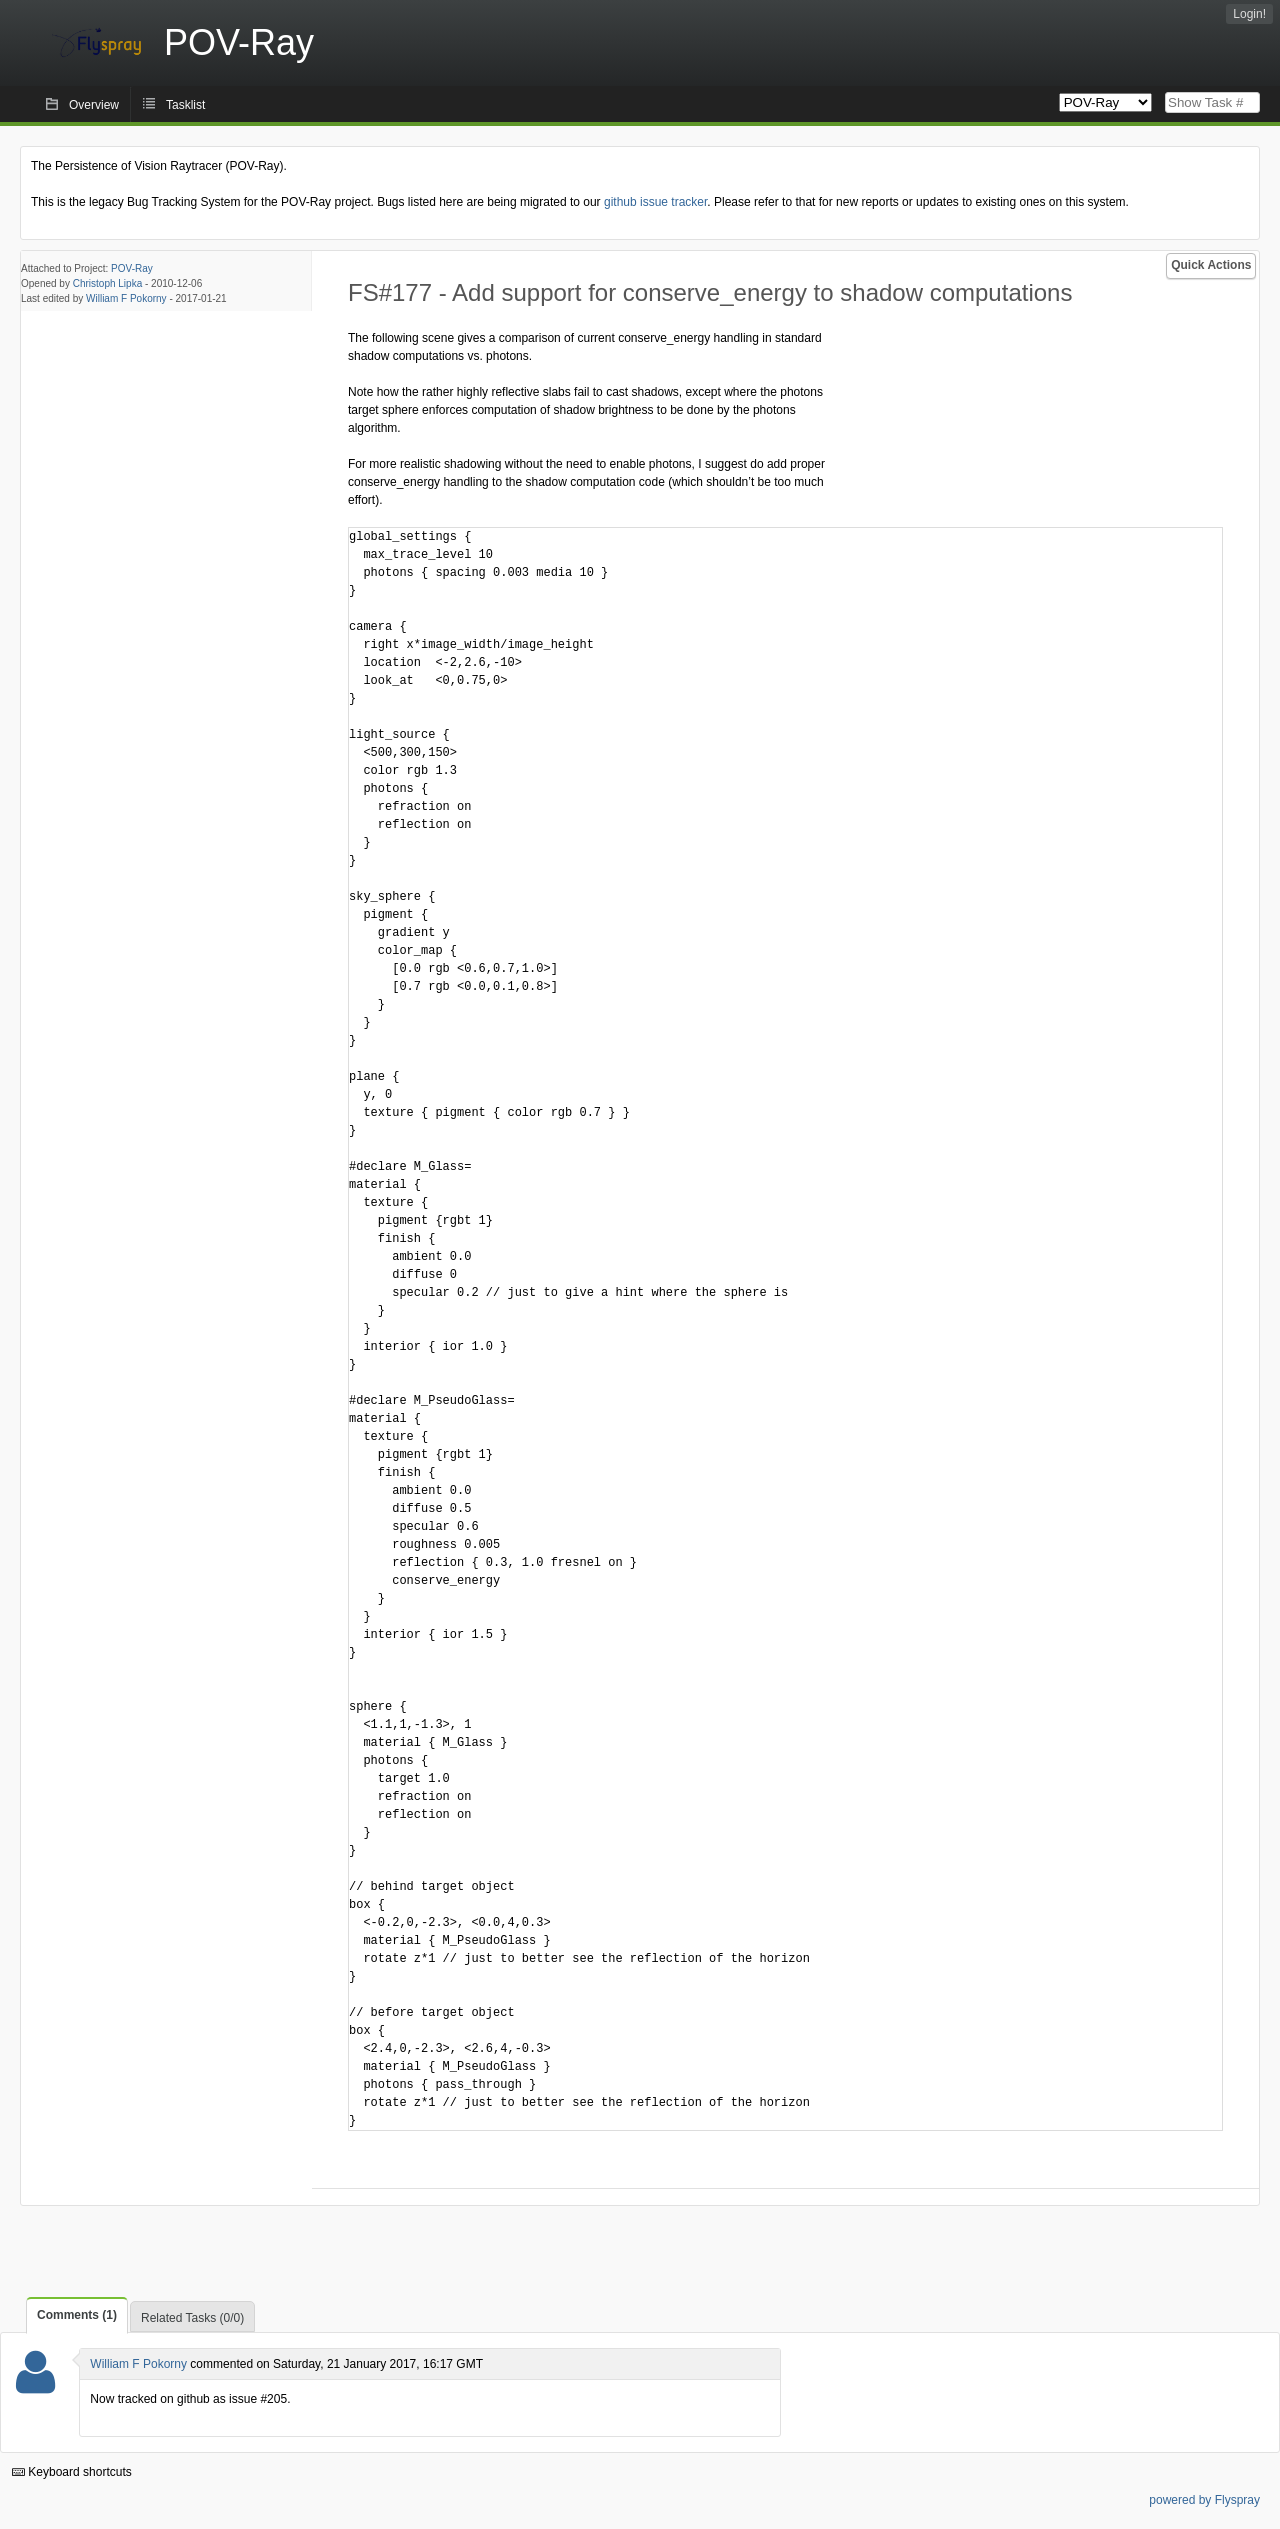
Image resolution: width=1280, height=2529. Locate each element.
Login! (1249, 14)
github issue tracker (655, 202)
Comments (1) (77, 2315)
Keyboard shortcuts (72, 2472)
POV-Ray (132, 268)
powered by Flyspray (1204, 2500)
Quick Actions (1211, 265)
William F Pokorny (126, 298)
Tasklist (185, 105)
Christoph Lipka (107, 283)
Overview (94, 105)
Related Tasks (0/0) (192, 2318)
